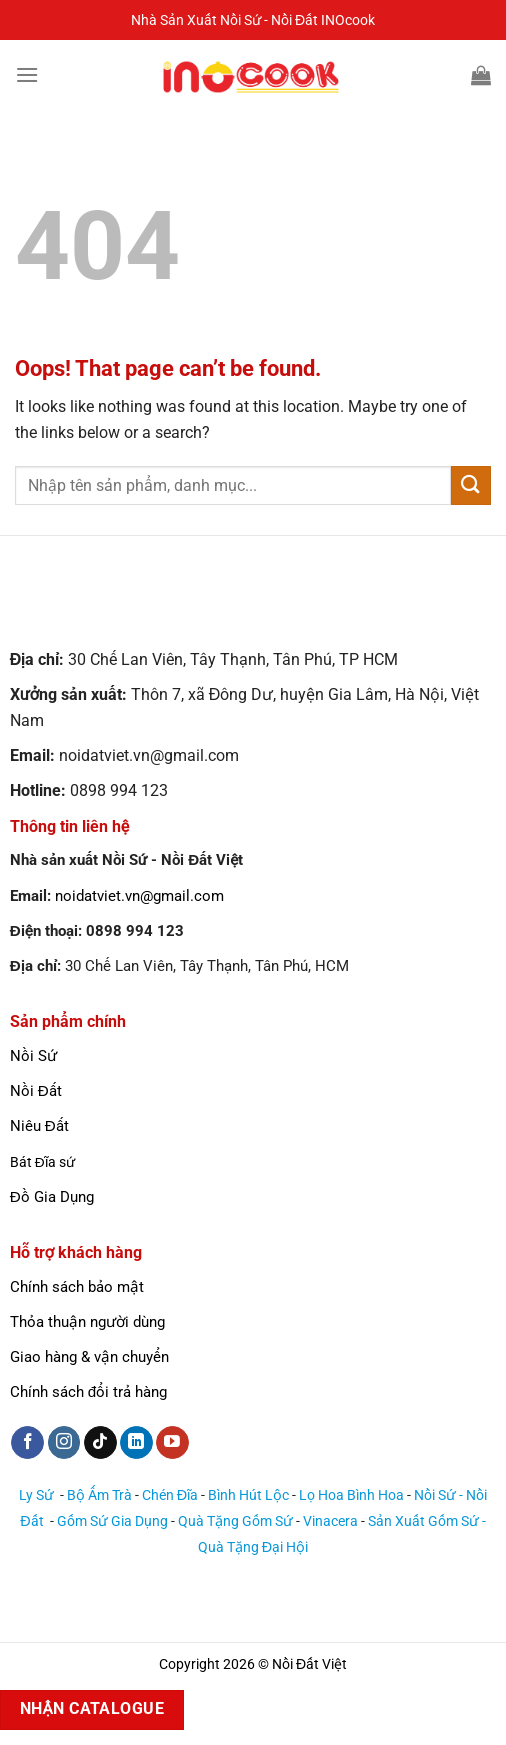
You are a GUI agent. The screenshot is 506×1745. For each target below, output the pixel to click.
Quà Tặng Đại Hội (253, 1547)
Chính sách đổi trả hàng (88, 1392)
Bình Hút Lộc (248, 1495)
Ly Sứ (38, 1495)
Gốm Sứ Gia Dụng (112, 1521)
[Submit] (471, 485)
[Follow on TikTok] (100, 1443)
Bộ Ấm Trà (99, 1495)
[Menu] (27, 74)
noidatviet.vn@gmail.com (139, 896)
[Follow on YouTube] (172, 1443)
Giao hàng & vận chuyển (89, 1357)
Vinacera (330, 1521)
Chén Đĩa (170, 1495)
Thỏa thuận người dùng (87, 1322)
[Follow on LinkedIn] (136, 1443)
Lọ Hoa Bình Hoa (351, 1495)
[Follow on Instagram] (64, 1443)
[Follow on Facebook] (27, 1443)
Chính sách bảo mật (77, 1287)
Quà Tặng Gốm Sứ (235, 1521)
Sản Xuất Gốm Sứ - (427, 1521)
